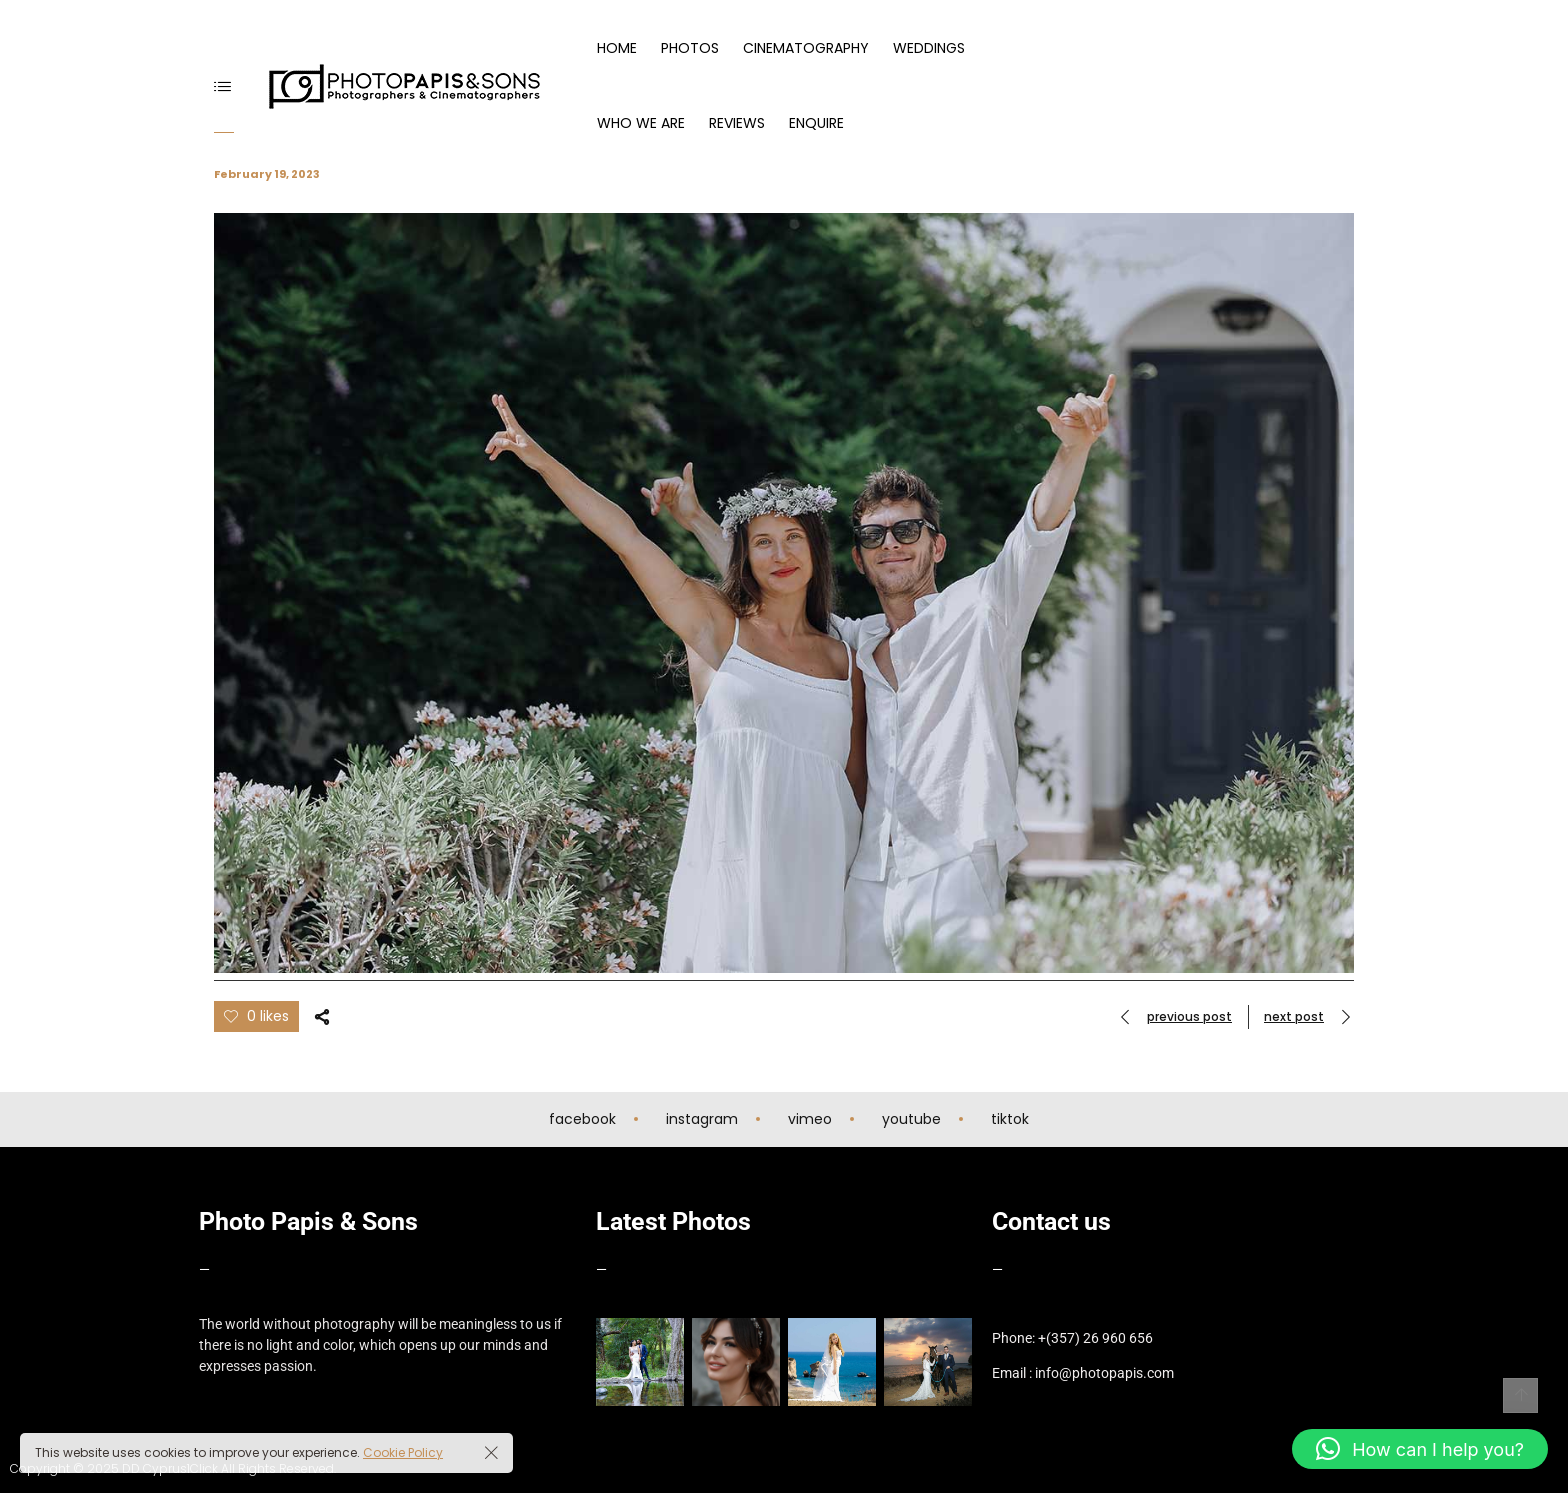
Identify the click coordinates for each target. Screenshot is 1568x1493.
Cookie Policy (403, 1452)
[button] (1420, 1449)
